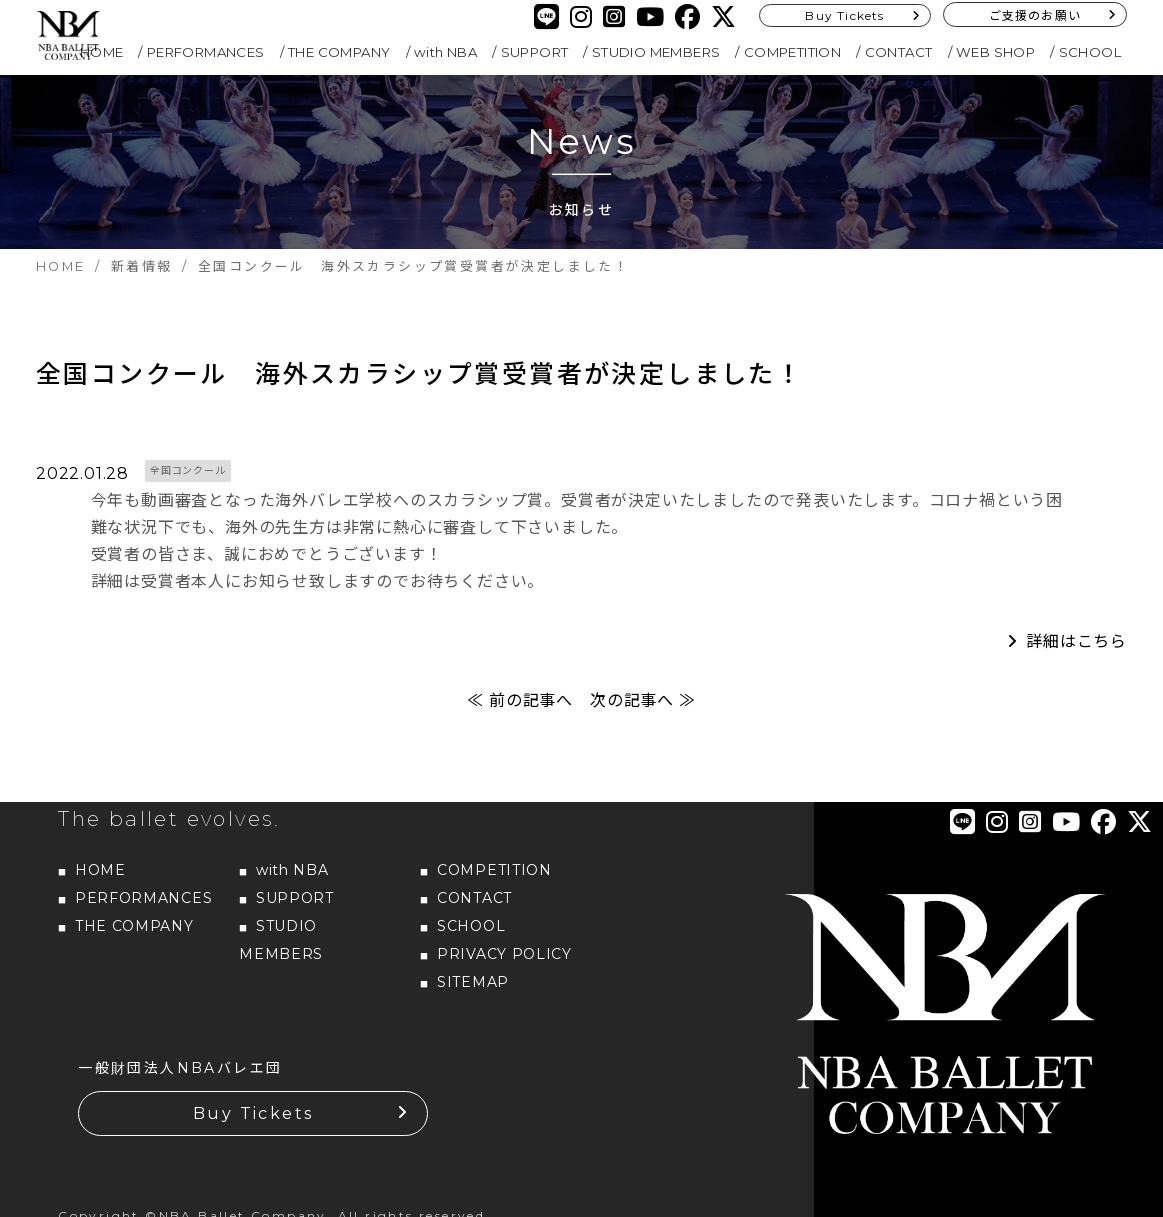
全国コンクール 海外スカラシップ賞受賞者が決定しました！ (419, 374)
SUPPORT (535, 52)
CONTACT (899, 52)
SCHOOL (1090, 52)
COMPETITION (792, 52)
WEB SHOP (995, 52)
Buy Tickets (844, 15)
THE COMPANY (339, 52)
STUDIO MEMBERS (656, 52)
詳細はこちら (1076, 641)
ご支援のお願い (1035, 15)
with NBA (445, 52)
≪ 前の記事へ (520, 700)
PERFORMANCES (206, 52)
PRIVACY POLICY (504, 954)
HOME (102, 52)
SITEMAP (473, 982)
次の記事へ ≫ (643, 700)
